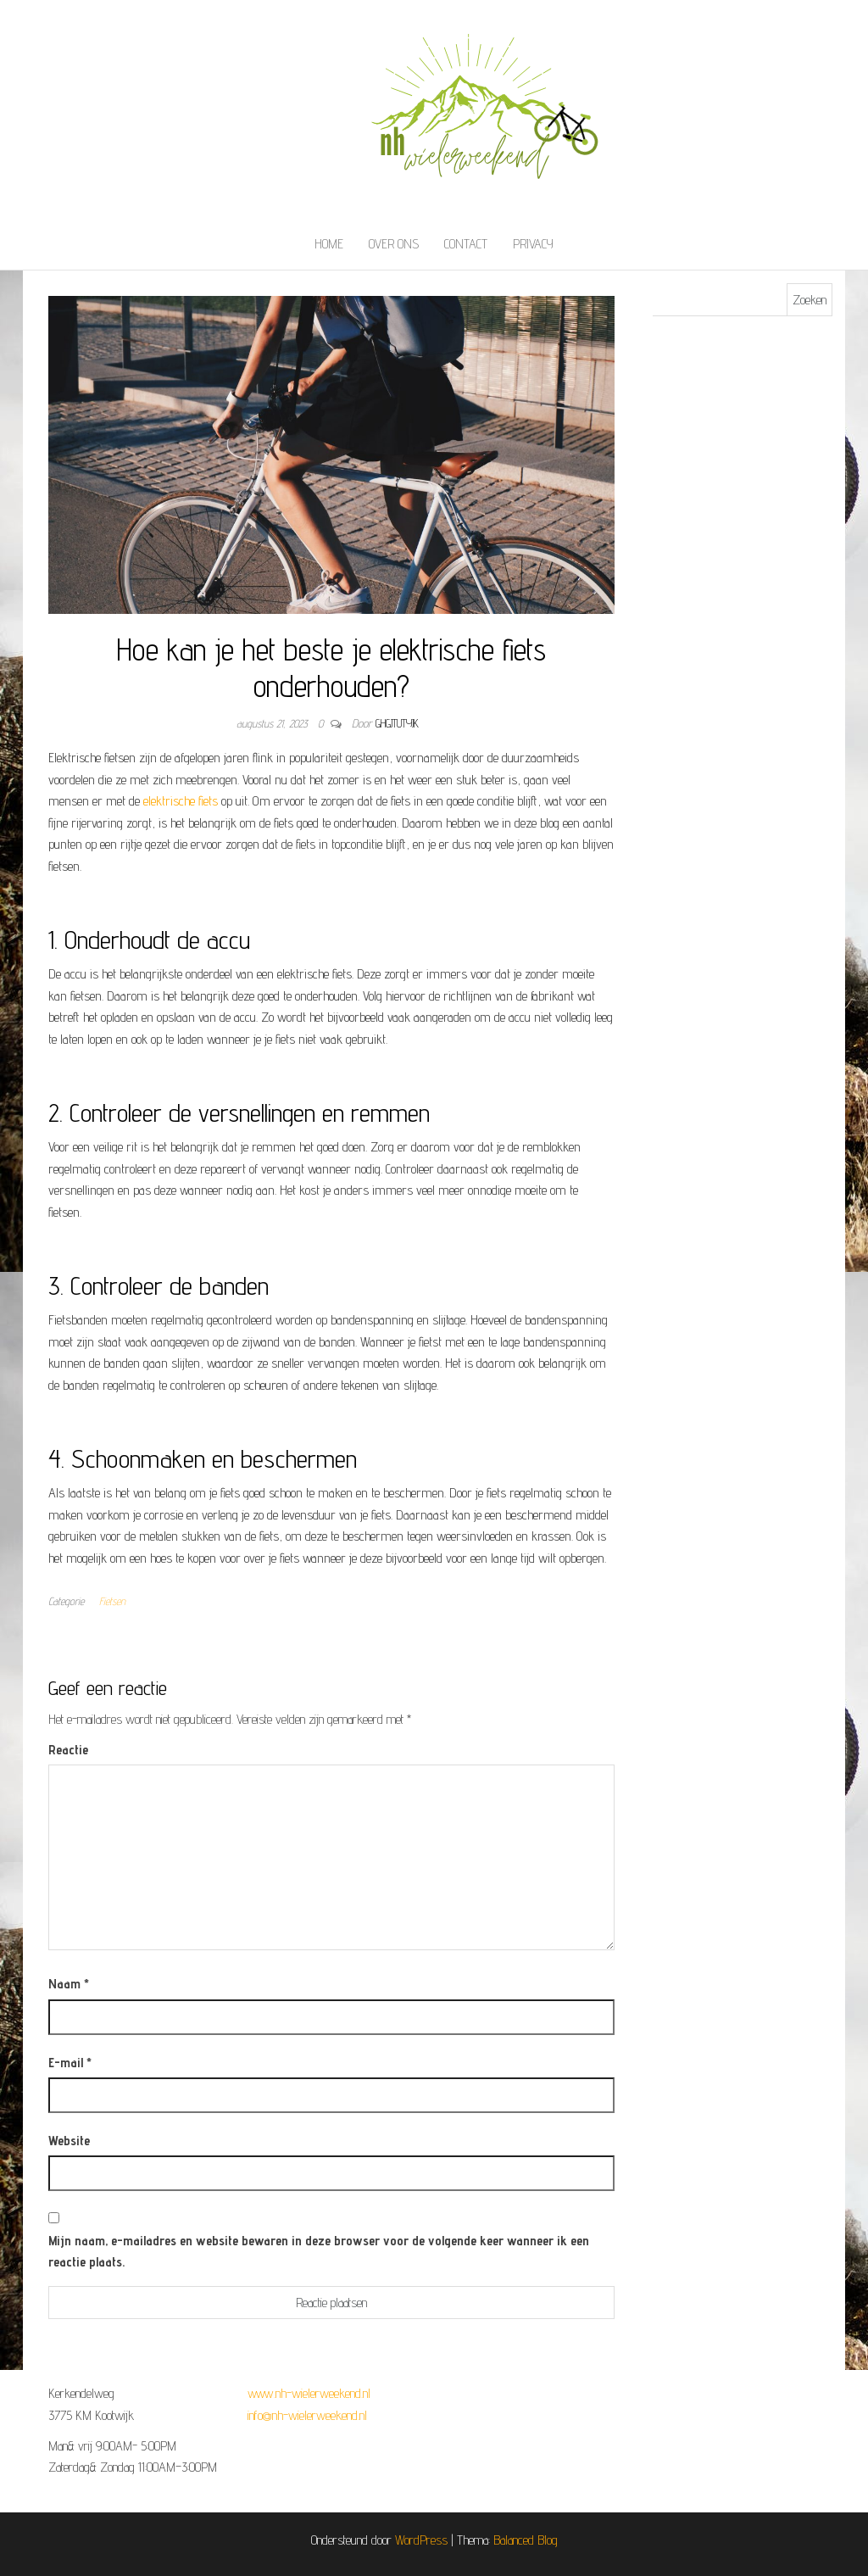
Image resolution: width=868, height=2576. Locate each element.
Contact (465, 244)
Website (69, 2141)
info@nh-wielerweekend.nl (307, 2415)
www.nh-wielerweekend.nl (309, 2393)
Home (328, 244)
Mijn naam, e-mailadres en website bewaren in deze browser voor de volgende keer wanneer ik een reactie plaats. (318, 2252)
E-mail (70, 2063)
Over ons (394, 244)
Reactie (68, 1750)
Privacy (533, 244)
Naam (68, 1984)
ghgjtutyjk (397, 723)
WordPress (421, 2540)
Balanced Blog (525, 2540)
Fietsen (112, 1601)
